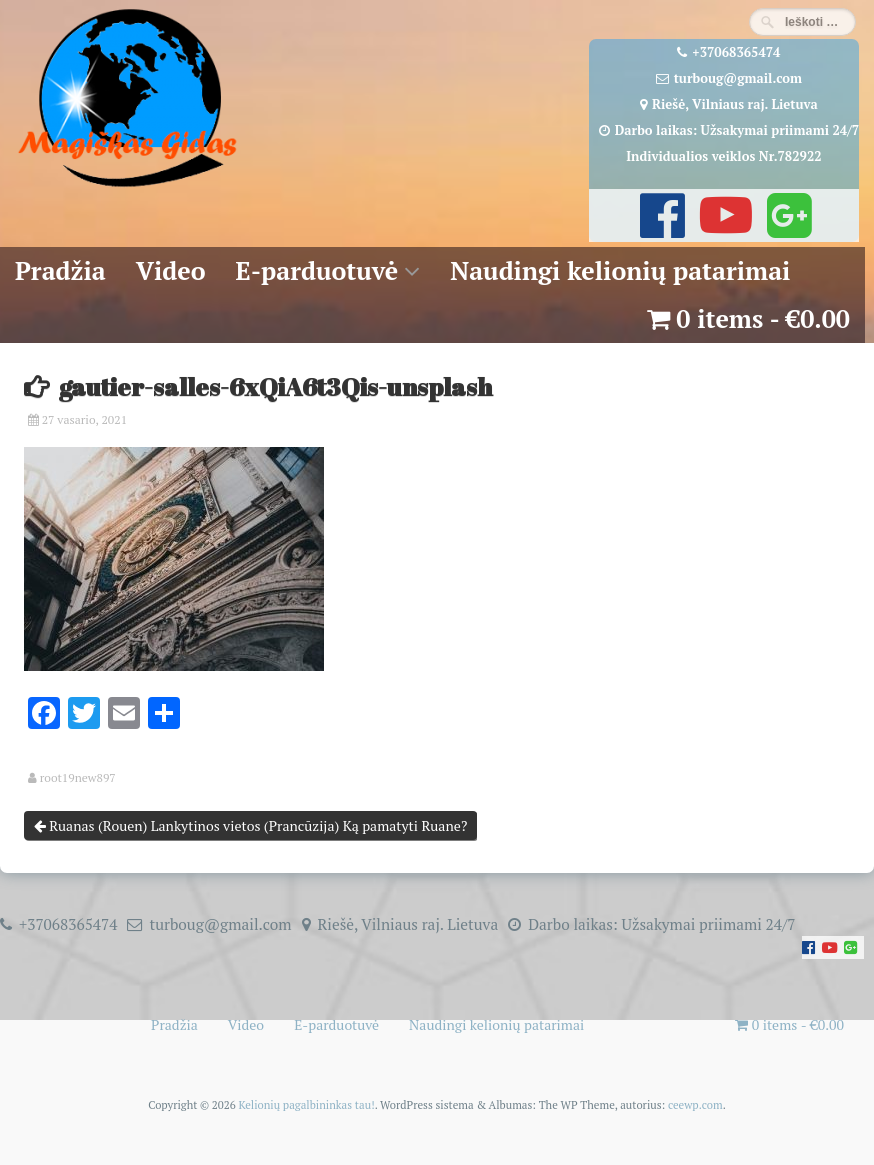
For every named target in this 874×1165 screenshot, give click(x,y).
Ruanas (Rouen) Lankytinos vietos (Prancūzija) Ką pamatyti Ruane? (251, 825)
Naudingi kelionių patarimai (620, 270)
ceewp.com (695, 1104)
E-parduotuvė (317, 270)
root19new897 (78, 778)
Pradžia (60, 270)
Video (171, 270)
